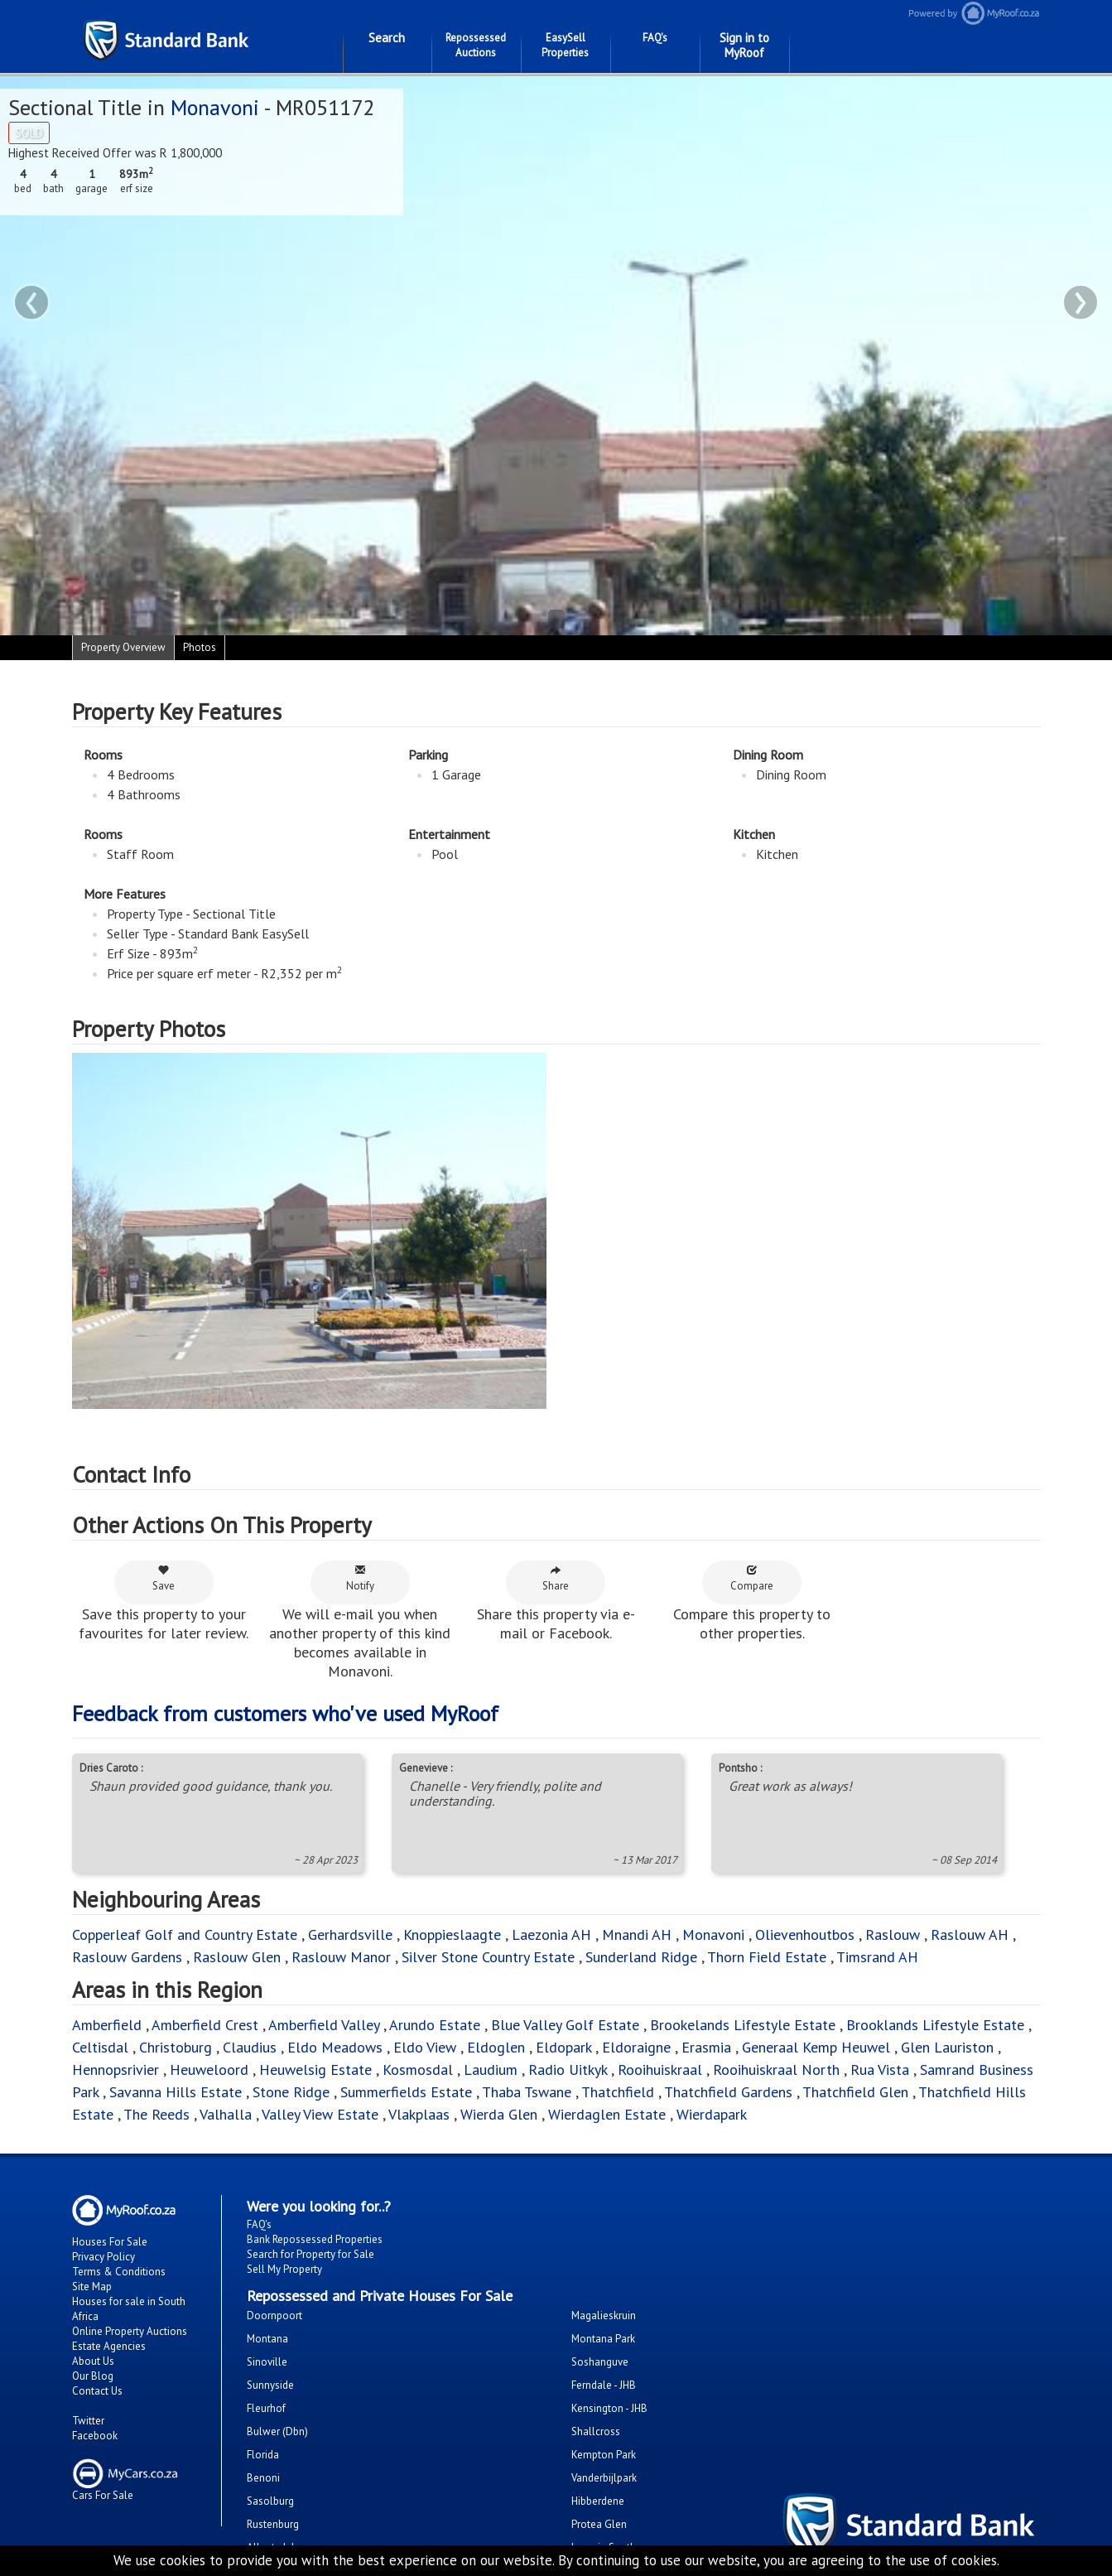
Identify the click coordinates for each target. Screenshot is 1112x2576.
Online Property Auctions (129, 2331)
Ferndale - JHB (603, 2385)
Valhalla (226, 2114)
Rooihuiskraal (660, 2069)
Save (163, 1578)
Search (386, 38)
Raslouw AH (970, 1934)
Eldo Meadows (335, 2047)
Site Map (92, 2286)
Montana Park (603, 2339)
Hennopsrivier (115, 2069)
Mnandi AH (637, 1934)
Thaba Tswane (526, 2091)
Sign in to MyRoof (744, 45)
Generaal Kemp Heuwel (816, 2047)
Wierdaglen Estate (607, 2114)
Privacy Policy (103, 2257)
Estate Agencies (109, 2346)
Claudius (250, 2047)
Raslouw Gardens (127, 1956)
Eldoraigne (636, 2047)
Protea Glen (599, 2524)
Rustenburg (273, 2524)
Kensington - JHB (609, 2408)
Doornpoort (274, 2315)
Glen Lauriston (949, 2047)
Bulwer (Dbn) (277, 2431)
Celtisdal (100, 2047)
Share (555, 1578)
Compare (751, 1578)
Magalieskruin (603, 2315)
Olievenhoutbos (804, 1934)
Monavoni (215, 107)
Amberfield (107, 2024)
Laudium (490, 2069)
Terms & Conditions (119, 2272)
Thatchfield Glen (855, 2091)
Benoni (263, 2478)
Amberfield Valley (323, 2024)
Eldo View (424, 2047)
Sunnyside (270, 2385)
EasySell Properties (565, 45)
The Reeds (156, 2114)
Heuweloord (209, 2069)
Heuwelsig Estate (315, 2069)
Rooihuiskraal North (776, 2069)
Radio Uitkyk (567, 2069)
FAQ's (655, 38)
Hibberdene (597, 2501)
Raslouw (892, 1934)
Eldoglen (496, 2047)
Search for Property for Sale (310, 2254)
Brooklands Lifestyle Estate (935, 2024)
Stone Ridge (291, 2091)
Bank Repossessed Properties (315, 2239)
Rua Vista (879, 2069)
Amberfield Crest (205, 2024)
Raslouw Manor (341, 1956)
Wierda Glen (498, 2114)
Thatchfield (617, 2091)
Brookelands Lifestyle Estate (742, 2024)
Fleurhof (266, 2408)
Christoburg (175, 2047)
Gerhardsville (350, 1934)
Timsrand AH (877, 1956)
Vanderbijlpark (604, 2478)
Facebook (95, 2436)
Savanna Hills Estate (175, 2091)
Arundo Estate (434, 2024)
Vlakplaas (419, 2114)
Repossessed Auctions (475, 45)
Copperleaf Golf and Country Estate (184, 1934)
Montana (267, 2339)
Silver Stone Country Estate (488, 1956)
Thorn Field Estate (766, 1956)
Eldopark (563, 2047)
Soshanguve (599, 2362)
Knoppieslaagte (452, 1934)
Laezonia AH (551, 1934)
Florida (263, 2455)
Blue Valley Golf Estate (565, 2024)
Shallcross (595, 2431)
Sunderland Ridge (641, 1956)
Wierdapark (711, 2114)
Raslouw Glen (237, 1956)
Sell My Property (284, 2269)
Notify (360, 1578)
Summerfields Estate (406, 2091)
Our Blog (92, 2376)
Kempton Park (603, 2455)
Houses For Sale (109, 2242)
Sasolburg (270, 2501)
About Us (93, 2361)
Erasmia (706, 2047)
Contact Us (97, 2391)
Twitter (88, 2421)
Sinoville (267, 2362)
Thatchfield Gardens (728, 2091)
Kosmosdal (418, 2069)
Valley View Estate (320, 2114)
